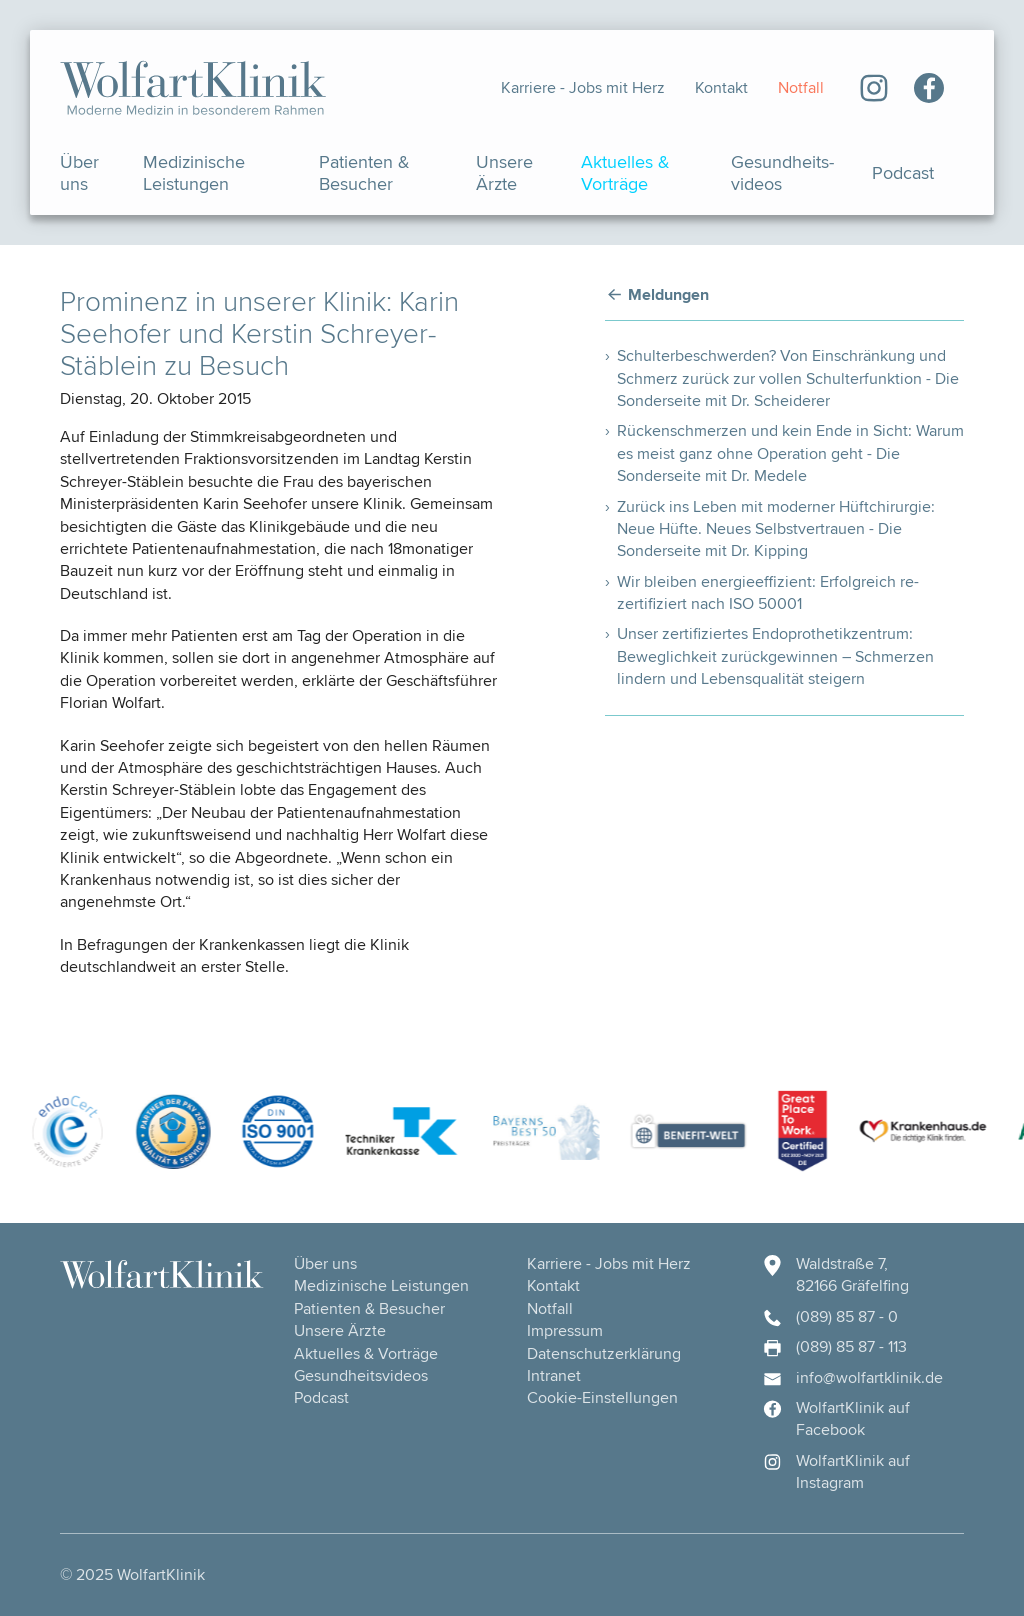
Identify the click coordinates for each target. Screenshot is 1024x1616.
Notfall (801, 87)
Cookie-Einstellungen (602, 1397)
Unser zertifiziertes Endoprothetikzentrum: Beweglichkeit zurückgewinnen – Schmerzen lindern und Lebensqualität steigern (775, 656)
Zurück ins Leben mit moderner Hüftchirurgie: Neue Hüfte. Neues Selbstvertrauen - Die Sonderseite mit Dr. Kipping (776, 529)
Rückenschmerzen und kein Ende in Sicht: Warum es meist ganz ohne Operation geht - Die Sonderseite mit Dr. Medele (790, 453)
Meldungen (668, 295)
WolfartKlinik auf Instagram (835, 1472)
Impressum (565, 1330)
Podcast (903, 172)
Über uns (79, 172)
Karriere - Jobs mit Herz (583, 87)
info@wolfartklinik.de (852, 1378)
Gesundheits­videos (782, 172)
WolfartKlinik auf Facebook (835, 1419)
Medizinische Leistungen (194, 172)
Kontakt (721, 87)
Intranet (554, 1375)
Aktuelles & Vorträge (625, 172)
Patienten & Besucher (364, 172)
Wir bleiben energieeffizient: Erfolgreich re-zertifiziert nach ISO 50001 (768, 592)
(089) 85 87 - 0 (829, 1317)
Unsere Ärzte (504, 172)
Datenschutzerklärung (604, 1353)
